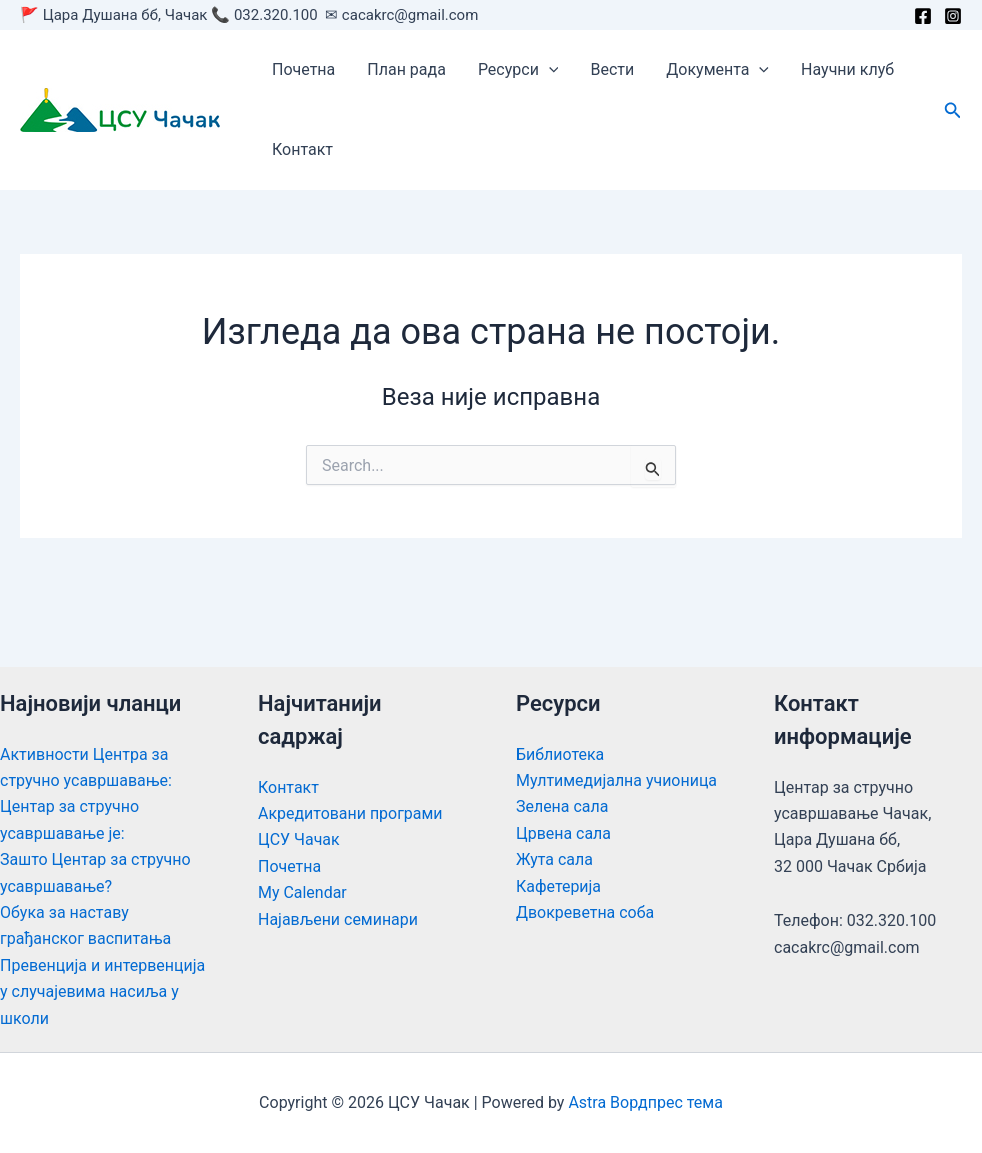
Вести (612, 69)
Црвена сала (563, 833)
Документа (717, 70)
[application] (549, 70)
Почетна (303, 69)
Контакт (302, 149)
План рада (406, 69)
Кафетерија (558, 886)
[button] (953, 110)
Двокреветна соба (585, 912)
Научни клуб (847, 69)
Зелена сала (562, 806)
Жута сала (554, 859)
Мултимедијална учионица (617, 780)
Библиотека (560, 754)
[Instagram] (953, 16)
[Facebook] (923, 16)
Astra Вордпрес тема (645, 1102)
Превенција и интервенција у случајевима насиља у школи (102, 992)
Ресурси (518, 70)
